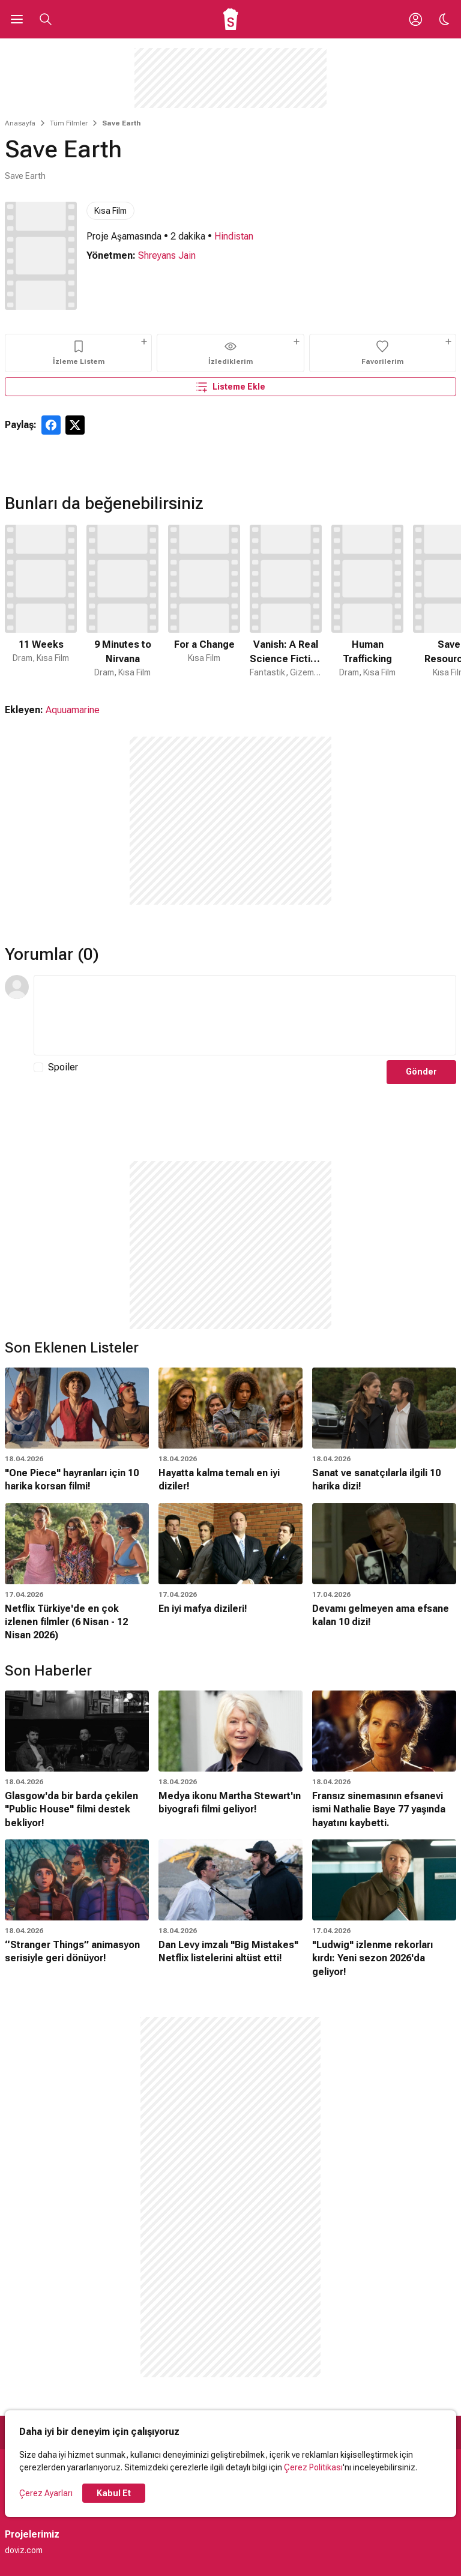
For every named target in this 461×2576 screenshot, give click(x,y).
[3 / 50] (204, 602)
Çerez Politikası (313, 2467)
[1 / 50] (41, 602)
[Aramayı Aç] (46, 19)
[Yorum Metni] (245, 1015)
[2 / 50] (122, 602)
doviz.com (24, 2550)
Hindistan (233, 236)
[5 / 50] (367, 602)
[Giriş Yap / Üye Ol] (415, 19)
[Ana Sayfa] (230, 19)
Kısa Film (110, 211)
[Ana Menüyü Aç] (17, 19)
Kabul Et (114, 2493)
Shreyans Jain (167, 255)
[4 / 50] (286, 602)
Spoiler (63, 1067)
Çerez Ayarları (46, 2493)
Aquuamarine (73, 710)
